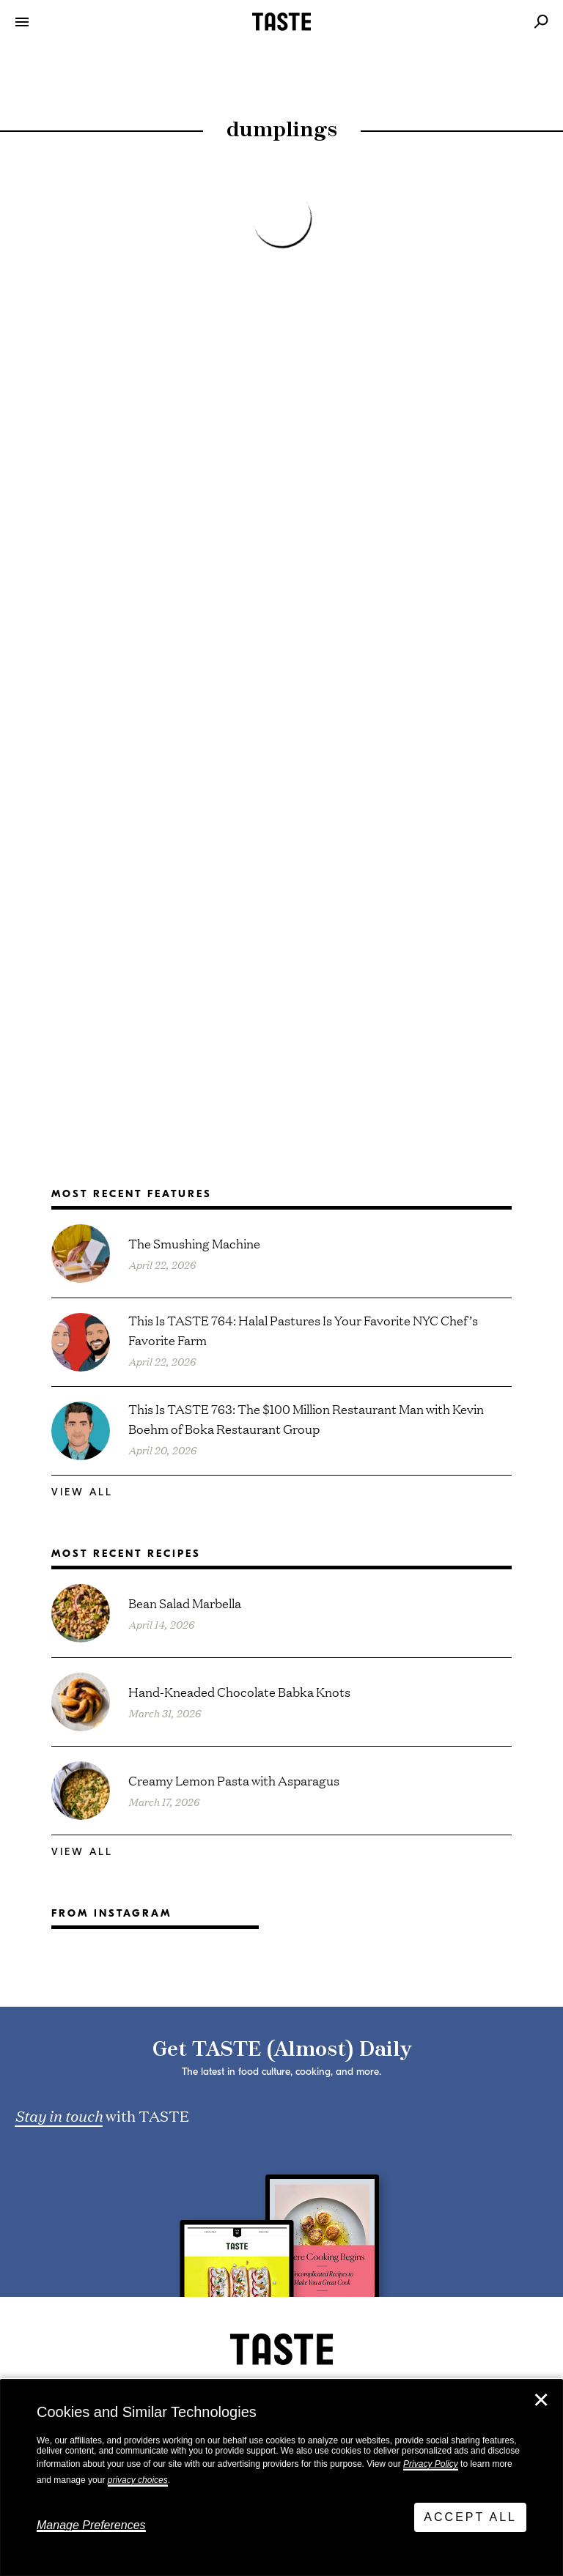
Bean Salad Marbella (184, 1603)
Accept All (470, 2517)
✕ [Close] (541, 2400)
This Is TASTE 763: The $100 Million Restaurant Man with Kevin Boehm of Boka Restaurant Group (306, 1418)
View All (82, 1492)
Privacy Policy (430, 2464)
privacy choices (138, 2480)
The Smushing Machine (194, 1243)
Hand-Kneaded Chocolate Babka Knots (239, 1691)
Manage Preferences (91, 2525)
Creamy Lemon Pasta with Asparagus (233, 1780)
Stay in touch (59, 2115)
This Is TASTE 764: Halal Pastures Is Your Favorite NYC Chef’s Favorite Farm (303, 1330)
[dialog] (281, 2478)
